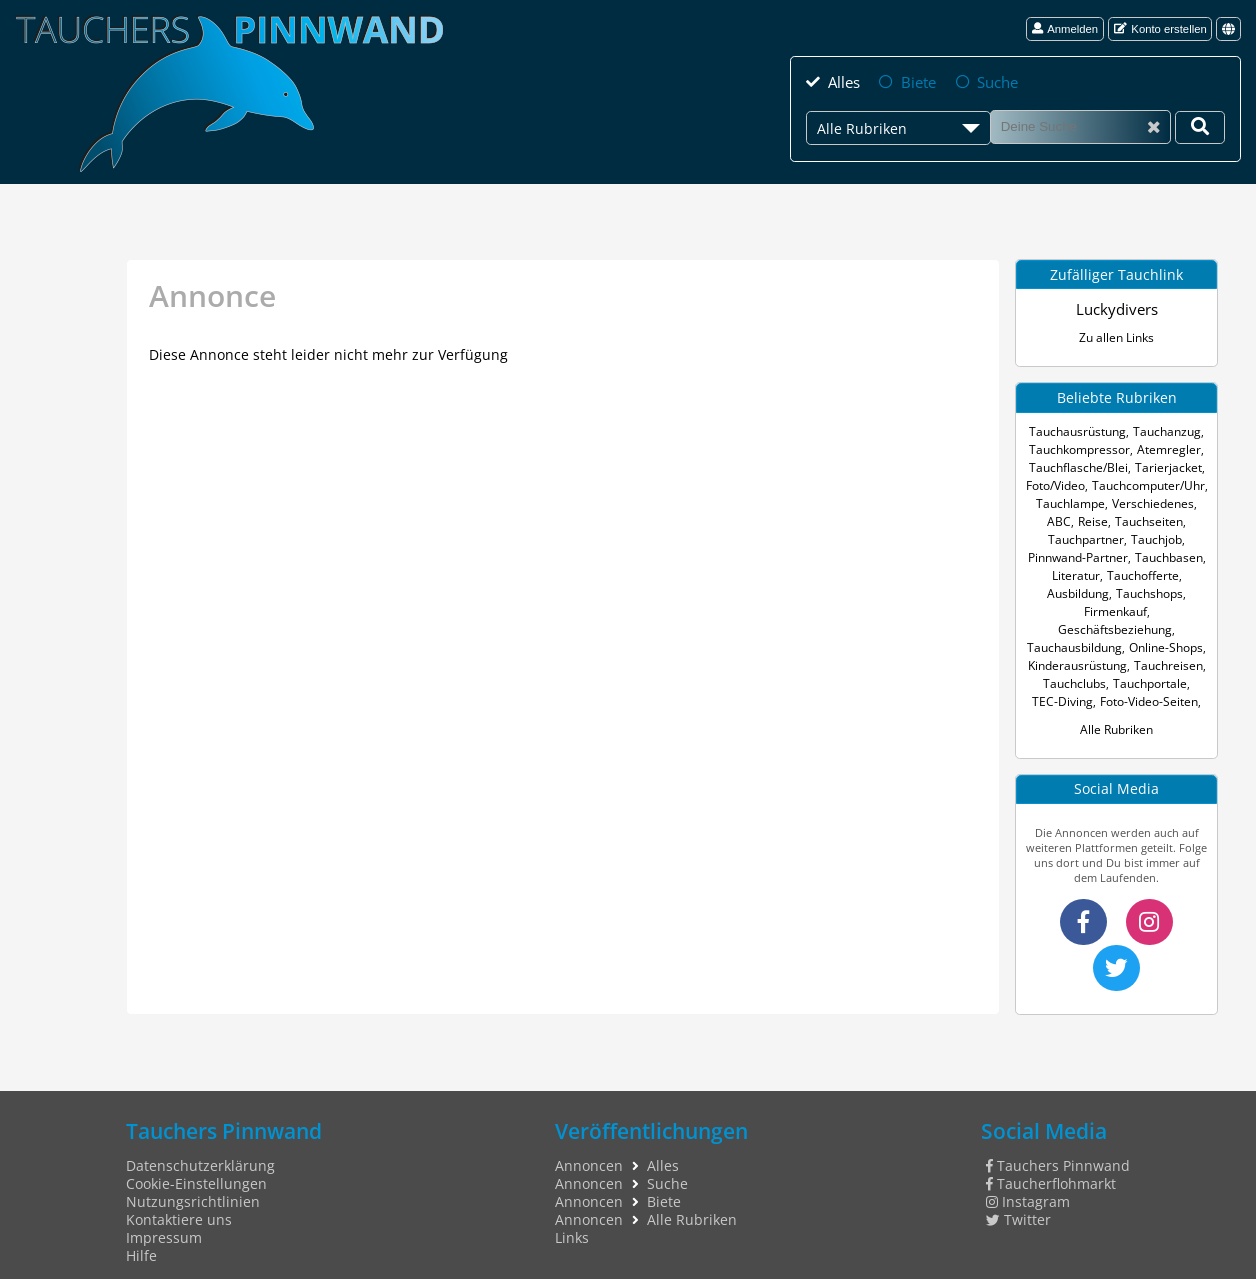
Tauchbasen (1089, 555)
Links (572, 1215)
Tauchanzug (1164, 429)
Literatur (1150, 555)
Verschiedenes (1136, 501)
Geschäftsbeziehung (1115, 609)
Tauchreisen (1165, 645)
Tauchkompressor (1083, 447)
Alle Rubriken (1117, 709)
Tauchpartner (1166, 519)
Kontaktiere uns (179, 1197)
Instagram (1028, 1179)
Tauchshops (1082, 591)
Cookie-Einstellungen (196, 1161)
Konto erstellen (1160, 28)
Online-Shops (1163, 627)
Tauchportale (1147, 663)
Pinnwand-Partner (1142, 537)
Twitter (1019, 1197)
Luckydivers (1117, 308)
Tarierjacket (1163, 465)
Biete (917, 81)
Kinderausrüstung (1080, 645)
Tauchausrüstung (1081, 429)
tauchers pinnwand (1058, 1268)
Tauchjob (1063, 537)
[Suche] (1080, 124)
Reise (1041, 519)
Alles (843, 81)
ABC (1191, 501)
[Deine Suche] (1200, 125)
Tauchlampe (1060, 501)
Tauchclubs (1077, 663)
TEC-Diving (1065, 681)
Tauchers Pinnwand (1058, 1143)
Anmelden (1065, 28)
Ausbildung (1151, 573)
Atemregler (1166, 447)
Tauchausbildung (1076, 627)
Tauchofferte (1082, 573)
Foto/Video (1059, 483)
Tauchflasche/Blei (1081, 465)
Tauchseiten (1093, 519)
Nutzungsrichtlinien (193, 1179)
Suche (994, 81)
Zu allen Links (1116, 335)
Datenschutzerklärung (200, 1143)
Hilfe (141, 1233)
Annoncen (589, 1143)
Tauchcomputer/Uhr (1148, 483)
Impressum (164, 1215)
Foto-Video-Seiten (1147, 681)
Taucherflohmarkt (1051, 1161)
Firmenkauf (1150, 591)
